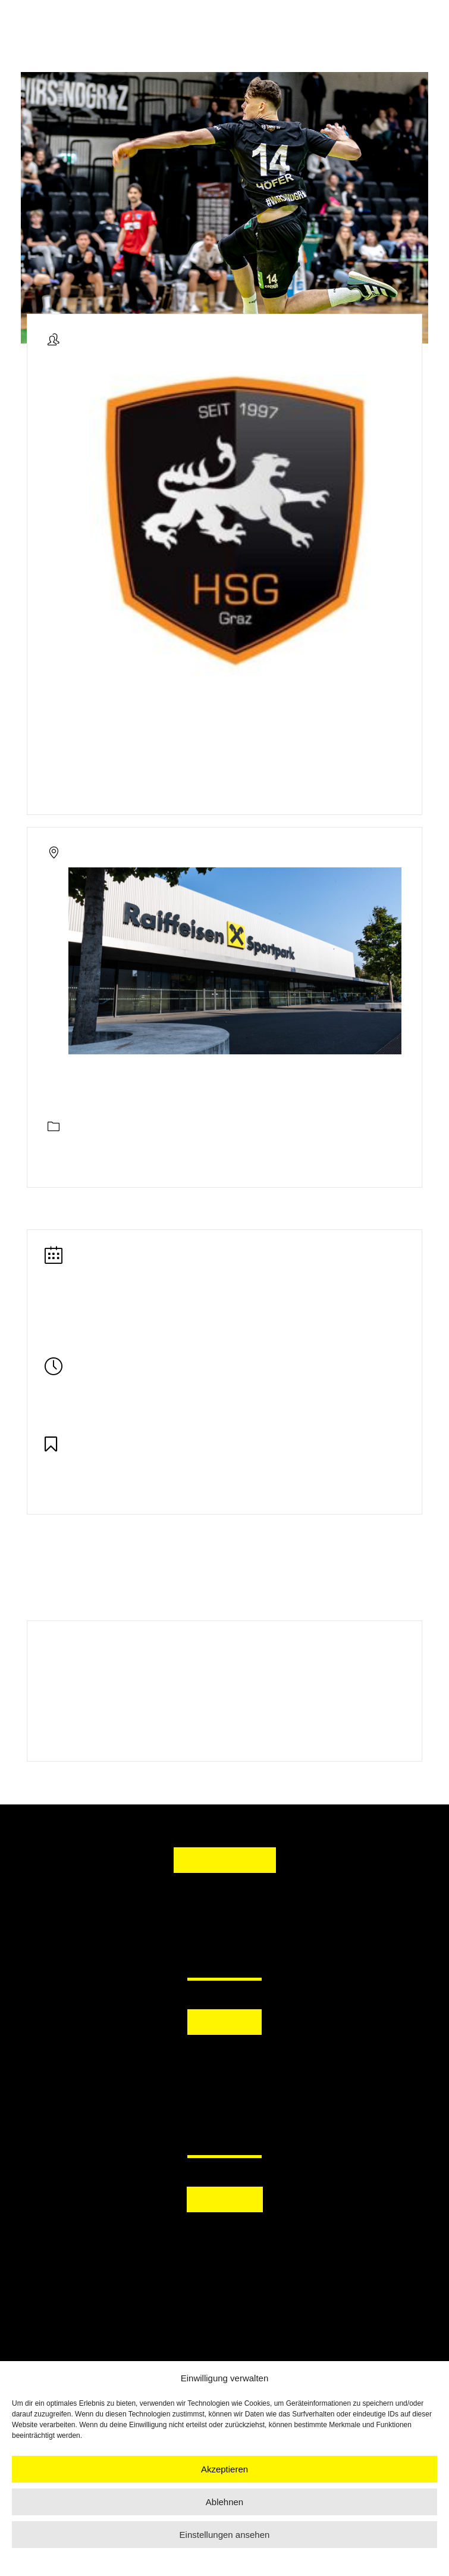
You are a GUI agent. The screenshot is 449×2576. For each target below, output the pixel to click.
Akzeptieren (224, 2469)
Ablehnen (224, 2502)
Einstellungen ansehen (225, 2535)
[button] (224, 2061)
